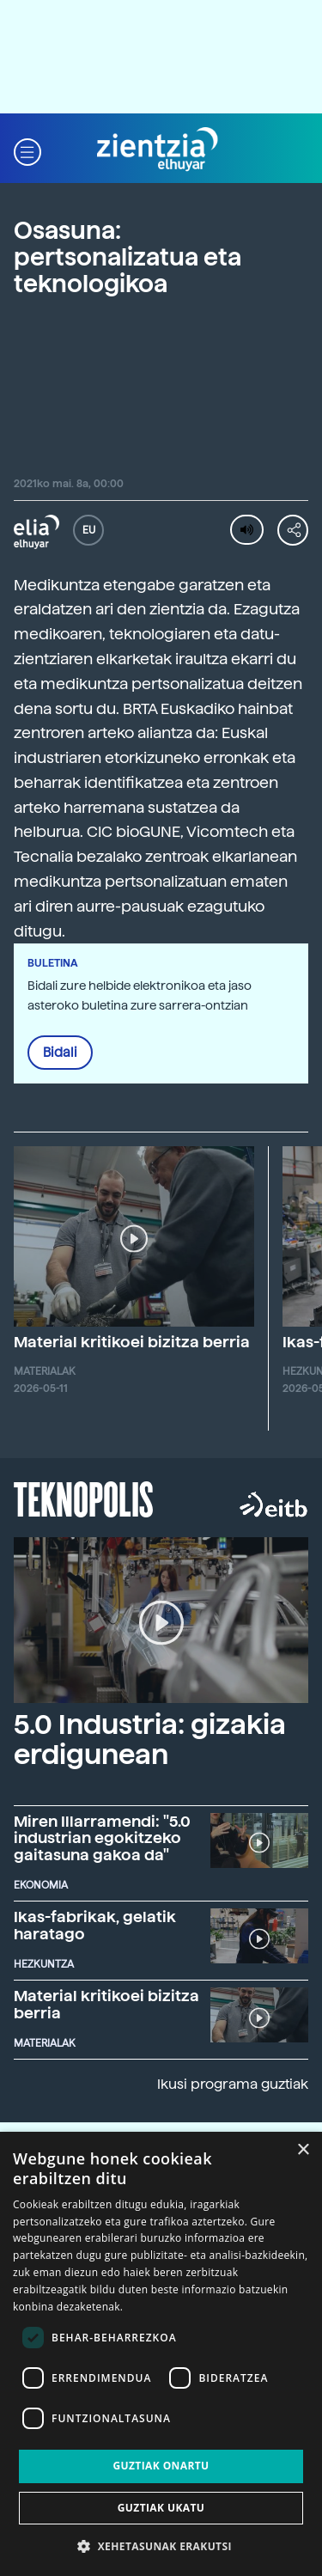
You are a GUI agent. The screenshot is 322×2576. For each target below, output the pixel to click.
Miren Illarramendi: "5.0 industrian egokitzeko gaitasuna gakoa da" (102, 1838)
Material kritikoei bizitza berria (132, 1342)
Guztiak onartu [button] (160, 2465)
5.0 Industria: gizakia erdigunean (150, 1739)
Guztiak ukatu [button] (161, 2507)
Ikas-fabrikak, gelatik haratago (95, 1925)
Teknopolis (84, 1498)
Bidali (60, 1052)
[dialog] (161, 2354)
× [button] (302, 2150)
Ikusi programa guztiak (232, 2084)
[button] (27, 150)
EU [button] (88, 530)
